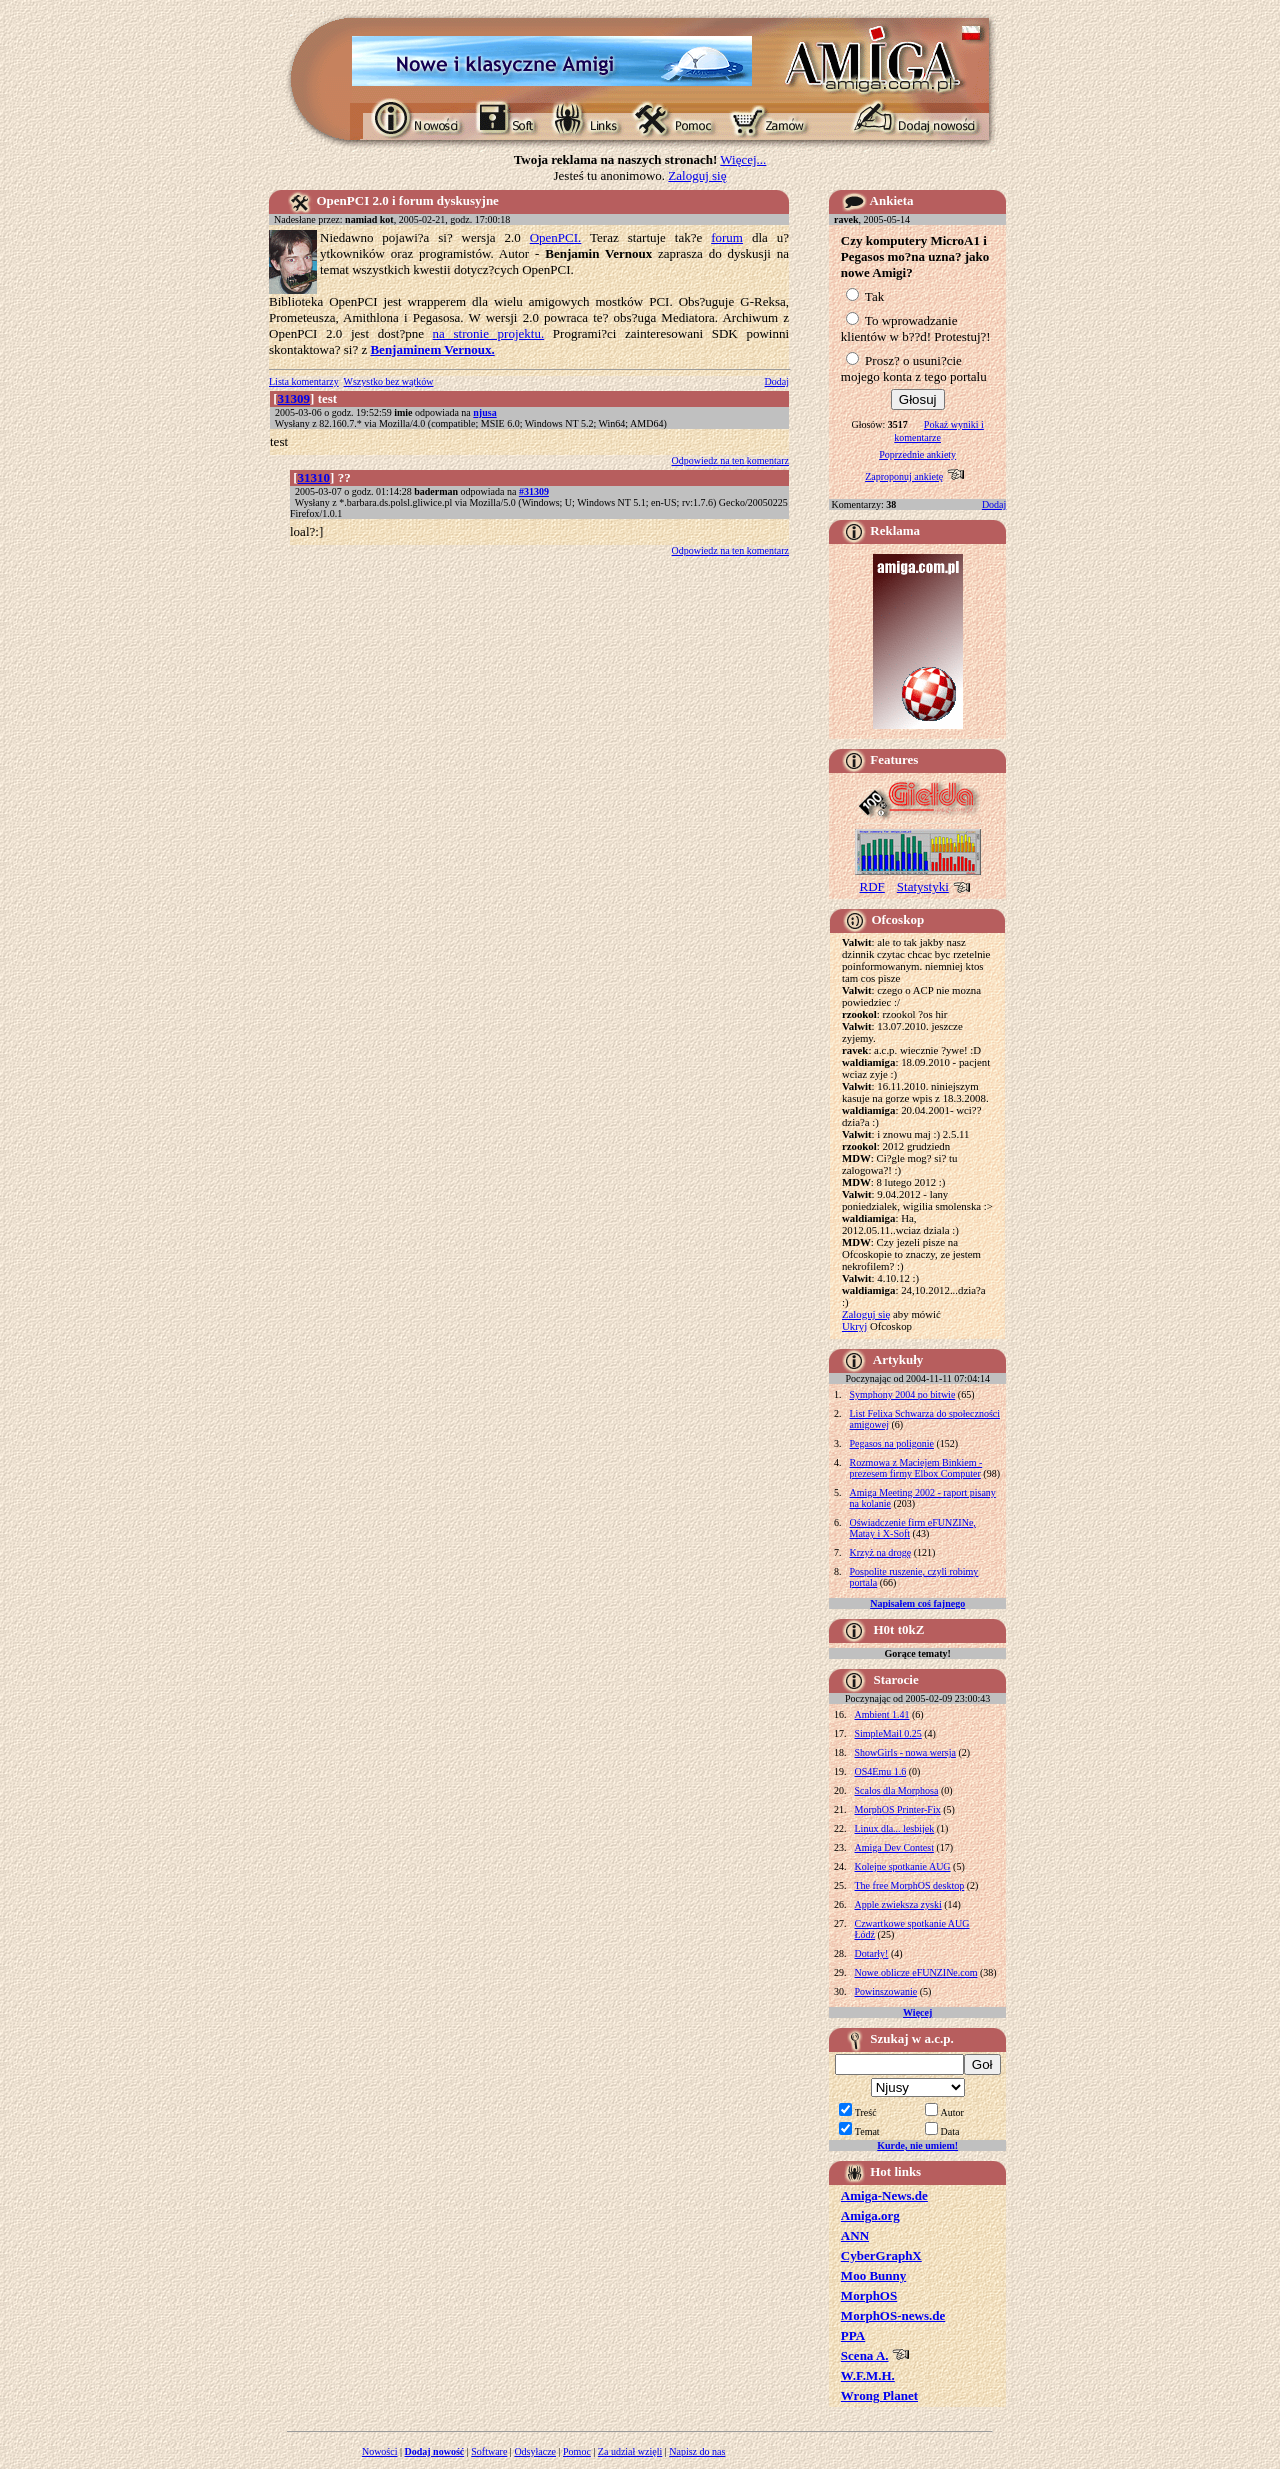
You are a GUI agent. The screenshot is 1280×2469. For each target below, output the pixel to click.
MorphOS (869, 2295)
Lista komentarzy (304, 381)
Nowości (380, 2451)
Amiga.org (870, 2215)
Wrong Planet (879, 2395)
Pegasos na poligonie (892, 1443)
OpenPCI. (556, 237)
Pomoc (577, 2451)
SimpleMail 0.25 (888, 1733)
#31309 (534, 491)
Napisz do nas (697, 2451)
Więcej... (743, 159)
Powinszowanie (886, 1991)
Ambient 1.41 (882, 1714)
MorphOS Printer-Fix (898, 1809)
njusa (484, 412)
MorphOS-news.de (893, 2315)
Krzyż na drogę (881, 1552)
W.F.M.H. (868, 2375)
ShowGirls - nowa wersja (905, 1752)
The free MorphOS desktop (910, 1885)
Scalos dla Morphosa (897, 1790)
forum (727, 237)
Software (489, 2451)
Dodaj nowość (435, 2451)
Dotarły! (872, 1953)
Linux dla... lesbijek (895, 1828)
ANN (855, 2235)
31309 (294, 398)
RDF (872, 886)
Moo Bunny (873, 2275)
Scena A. (865, 2355)
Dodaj (777, 381)
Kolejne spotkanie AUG (903, 1866)
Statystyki (923, 886)
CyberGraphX (881, 2255)
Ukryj (854, 1326)
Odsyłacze (535, 2451)
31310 (314, 477)
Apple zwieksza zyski (898, 1904)
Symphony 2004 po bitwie (903, 1394)
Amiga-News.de (884, 2195)
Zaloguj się (697, 175)
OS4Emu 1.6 (881, 1771)
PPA (853, 2335)
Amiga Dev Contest (894, 1847)
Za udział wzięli (630, 2451)
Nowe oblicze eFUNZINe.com (916, 1972)
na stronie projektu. (489, 333)
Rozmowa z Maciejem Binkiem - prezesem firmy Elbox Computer (916, 1468)
